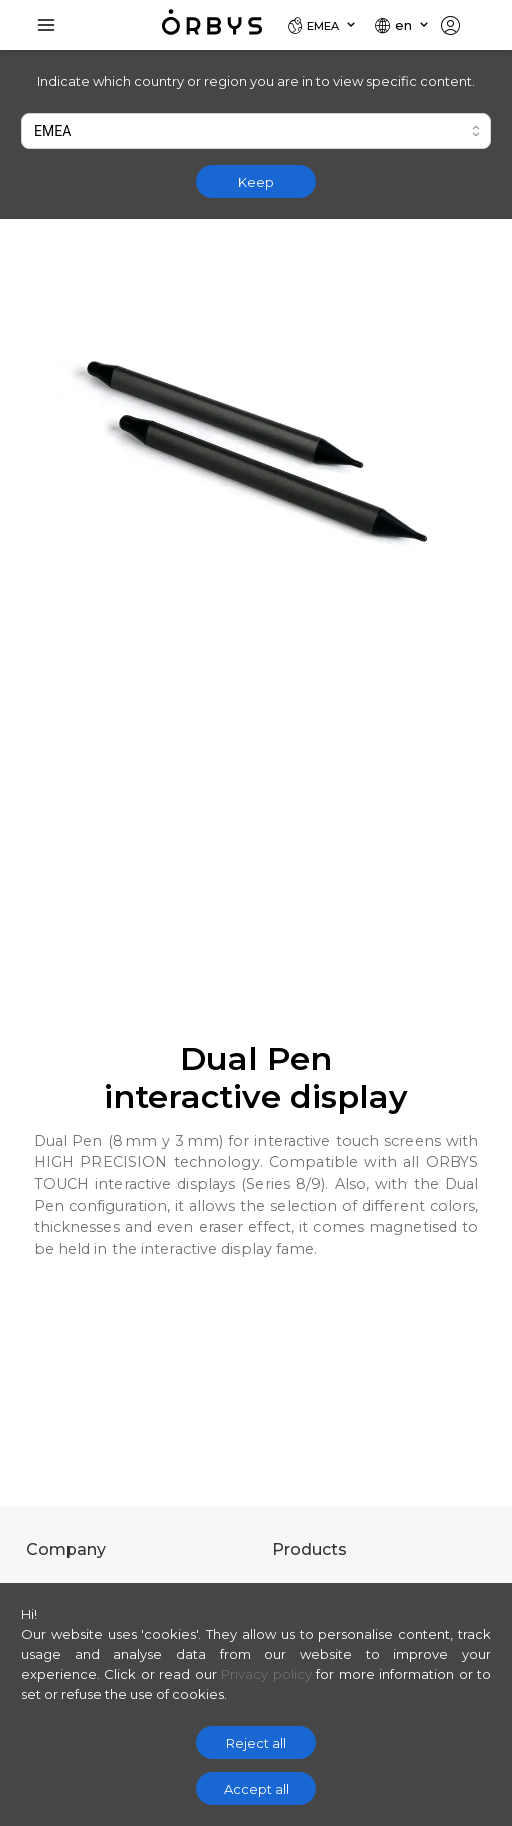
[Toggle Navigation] (46, 25)
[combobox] (256, 131)
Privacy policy (266, 1674)
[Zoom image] (256, 454)
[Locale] (322, 25)
